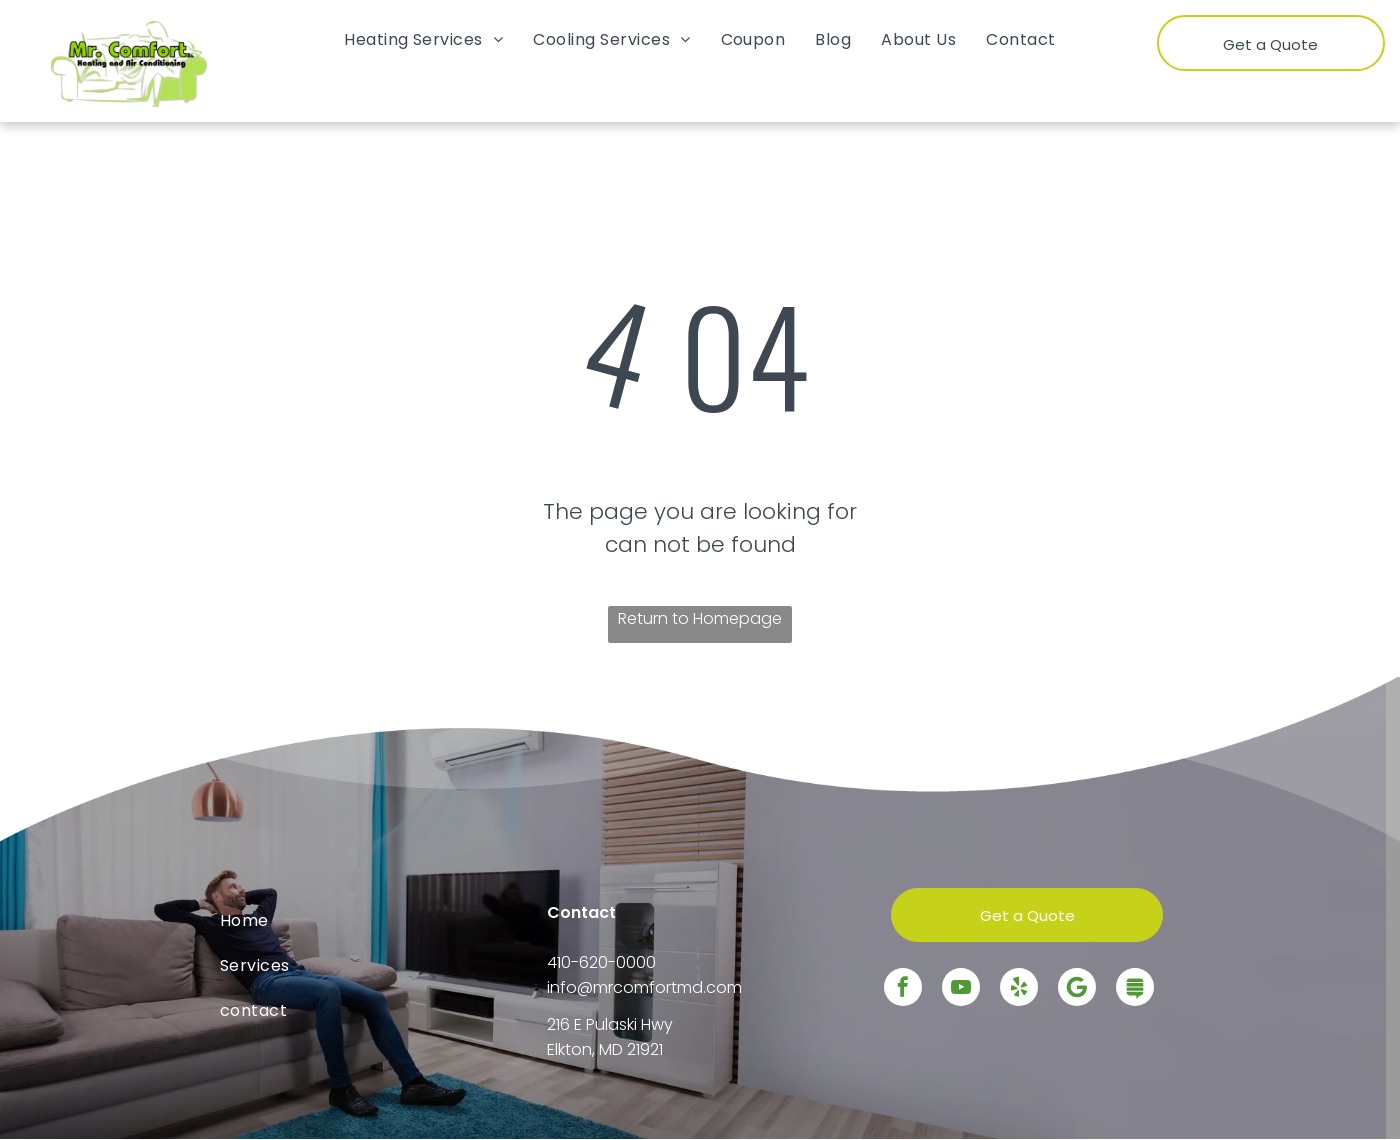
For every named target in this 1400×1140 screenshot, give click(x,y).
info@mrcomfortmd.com (644, 987)
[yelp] (1019, 989)
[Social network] (1135, 989)
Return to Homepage (700, 618)
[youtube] (961, 989)
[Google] (1077, 989)
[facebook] (903, 989)
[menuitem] (423, 39)
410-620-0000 (601, 962)
